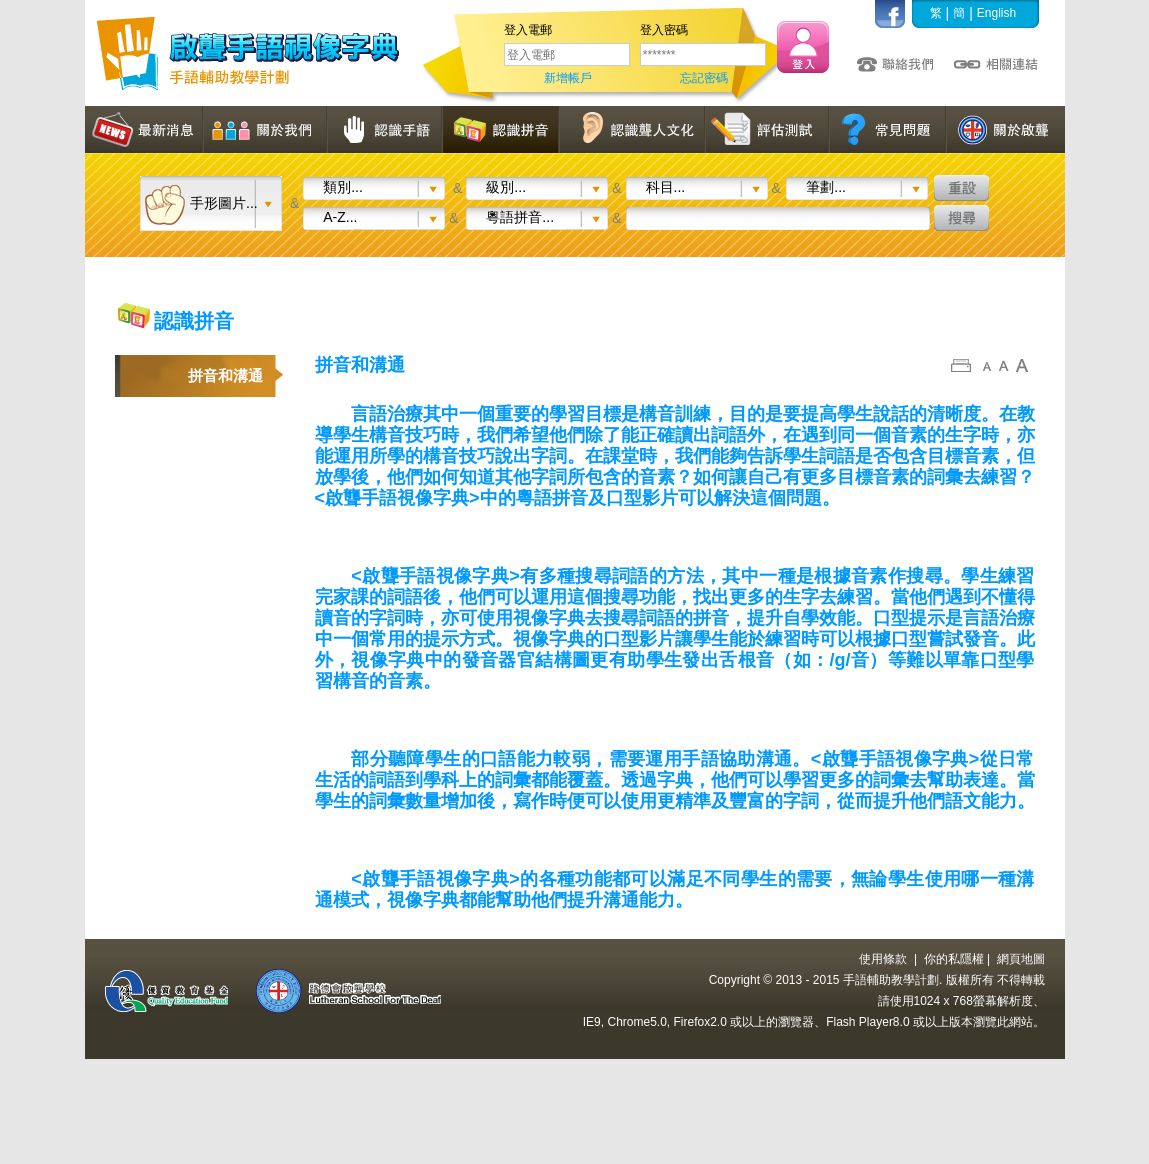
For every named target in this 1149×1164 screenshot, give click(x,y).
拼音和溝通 (225, 375)
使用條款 (883, 959)
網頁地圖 (1021, 959)
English (996, 13)
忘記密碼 (704, 78)
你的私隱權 (954, 959)
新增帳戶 (568, 78)
